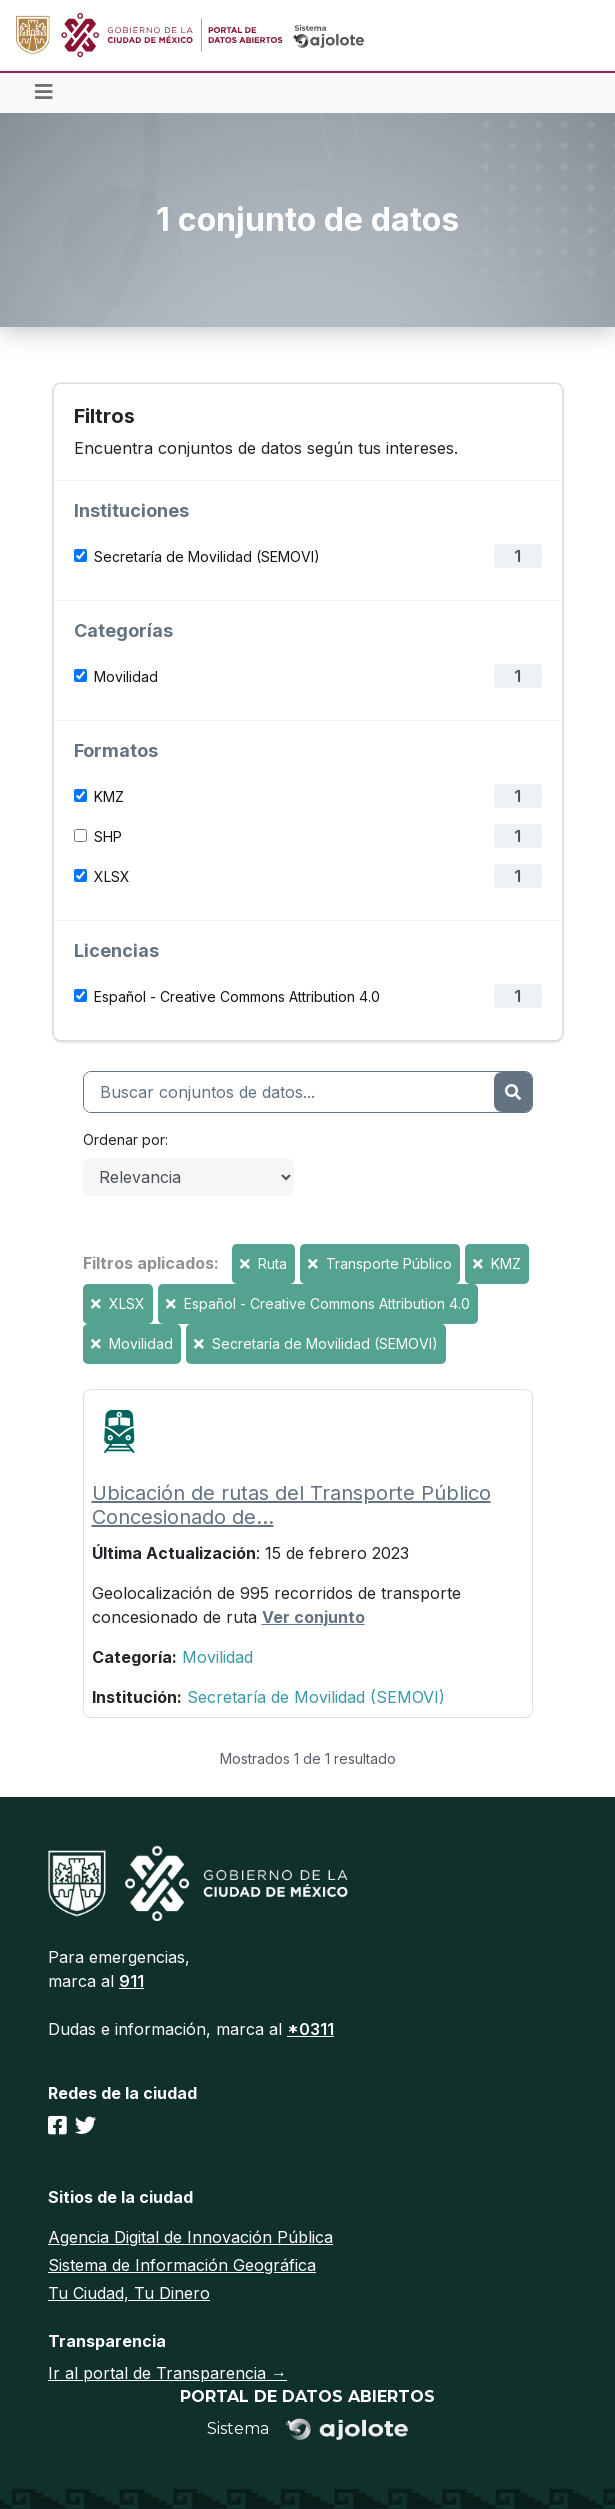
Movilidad (126, 676)
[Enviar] (512, 1092)
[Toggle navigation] (44, 93)
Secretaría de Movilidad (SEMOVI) (207, 556)
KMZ (109, 796)
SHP (108, 836)
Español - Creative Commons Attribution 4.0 (237, 996)
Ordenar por (124, 1139)
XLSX (112, 876)
